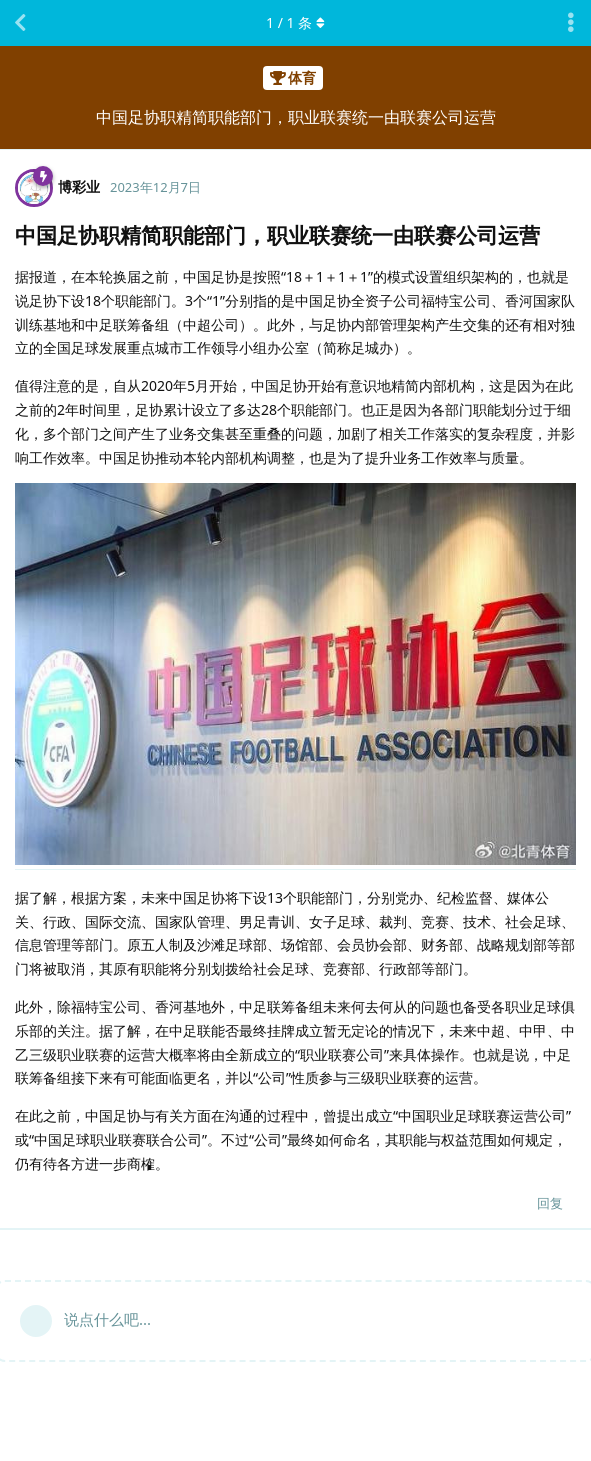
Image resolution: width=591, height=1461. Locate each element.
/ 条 (295, 22)
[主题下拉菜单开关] (571, 23)
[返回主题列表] (20, 23)
